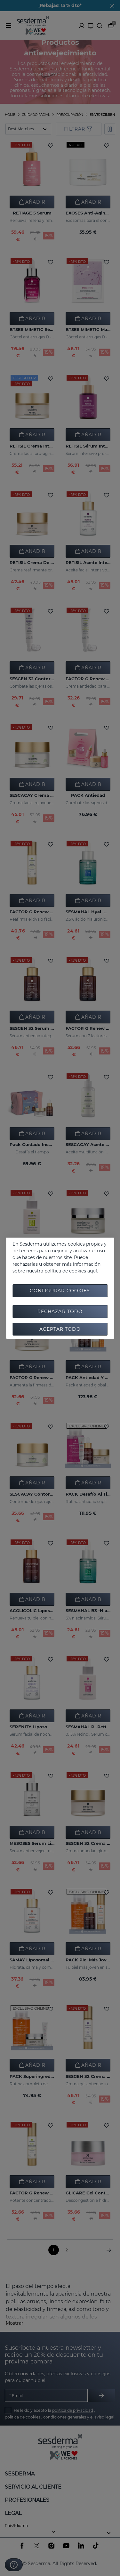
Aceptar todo (59, 1329)
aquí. (92, 1271)
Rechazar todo (60, 1311)
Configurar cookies (60, 1291)
